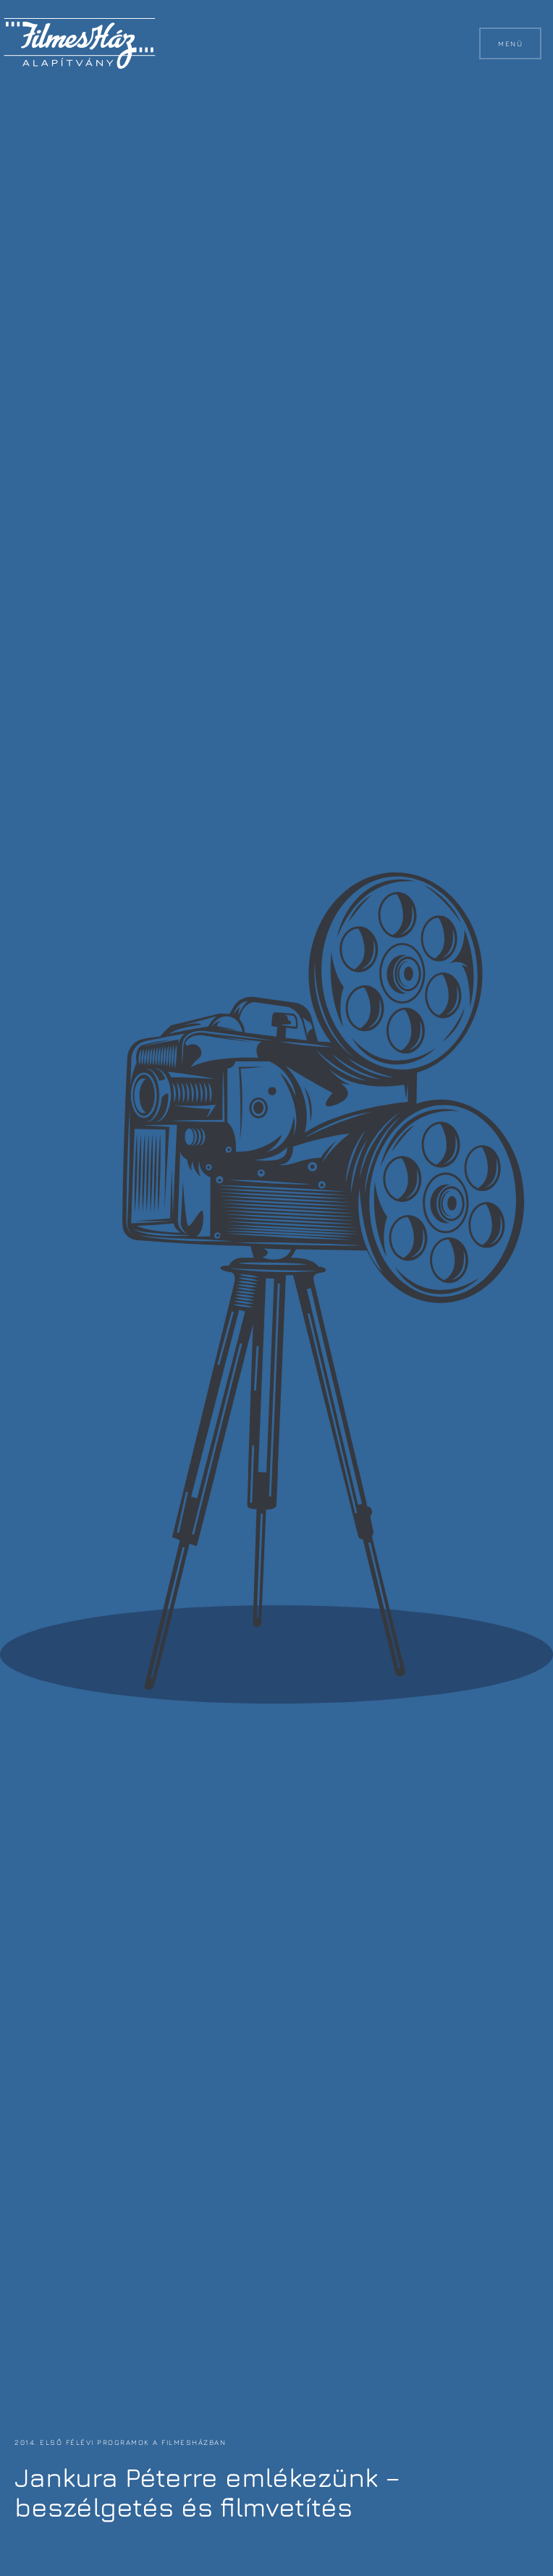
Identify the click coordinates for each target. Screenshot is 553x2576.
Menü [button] (510, 43)
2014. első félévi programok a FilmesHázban (120, 2442)
